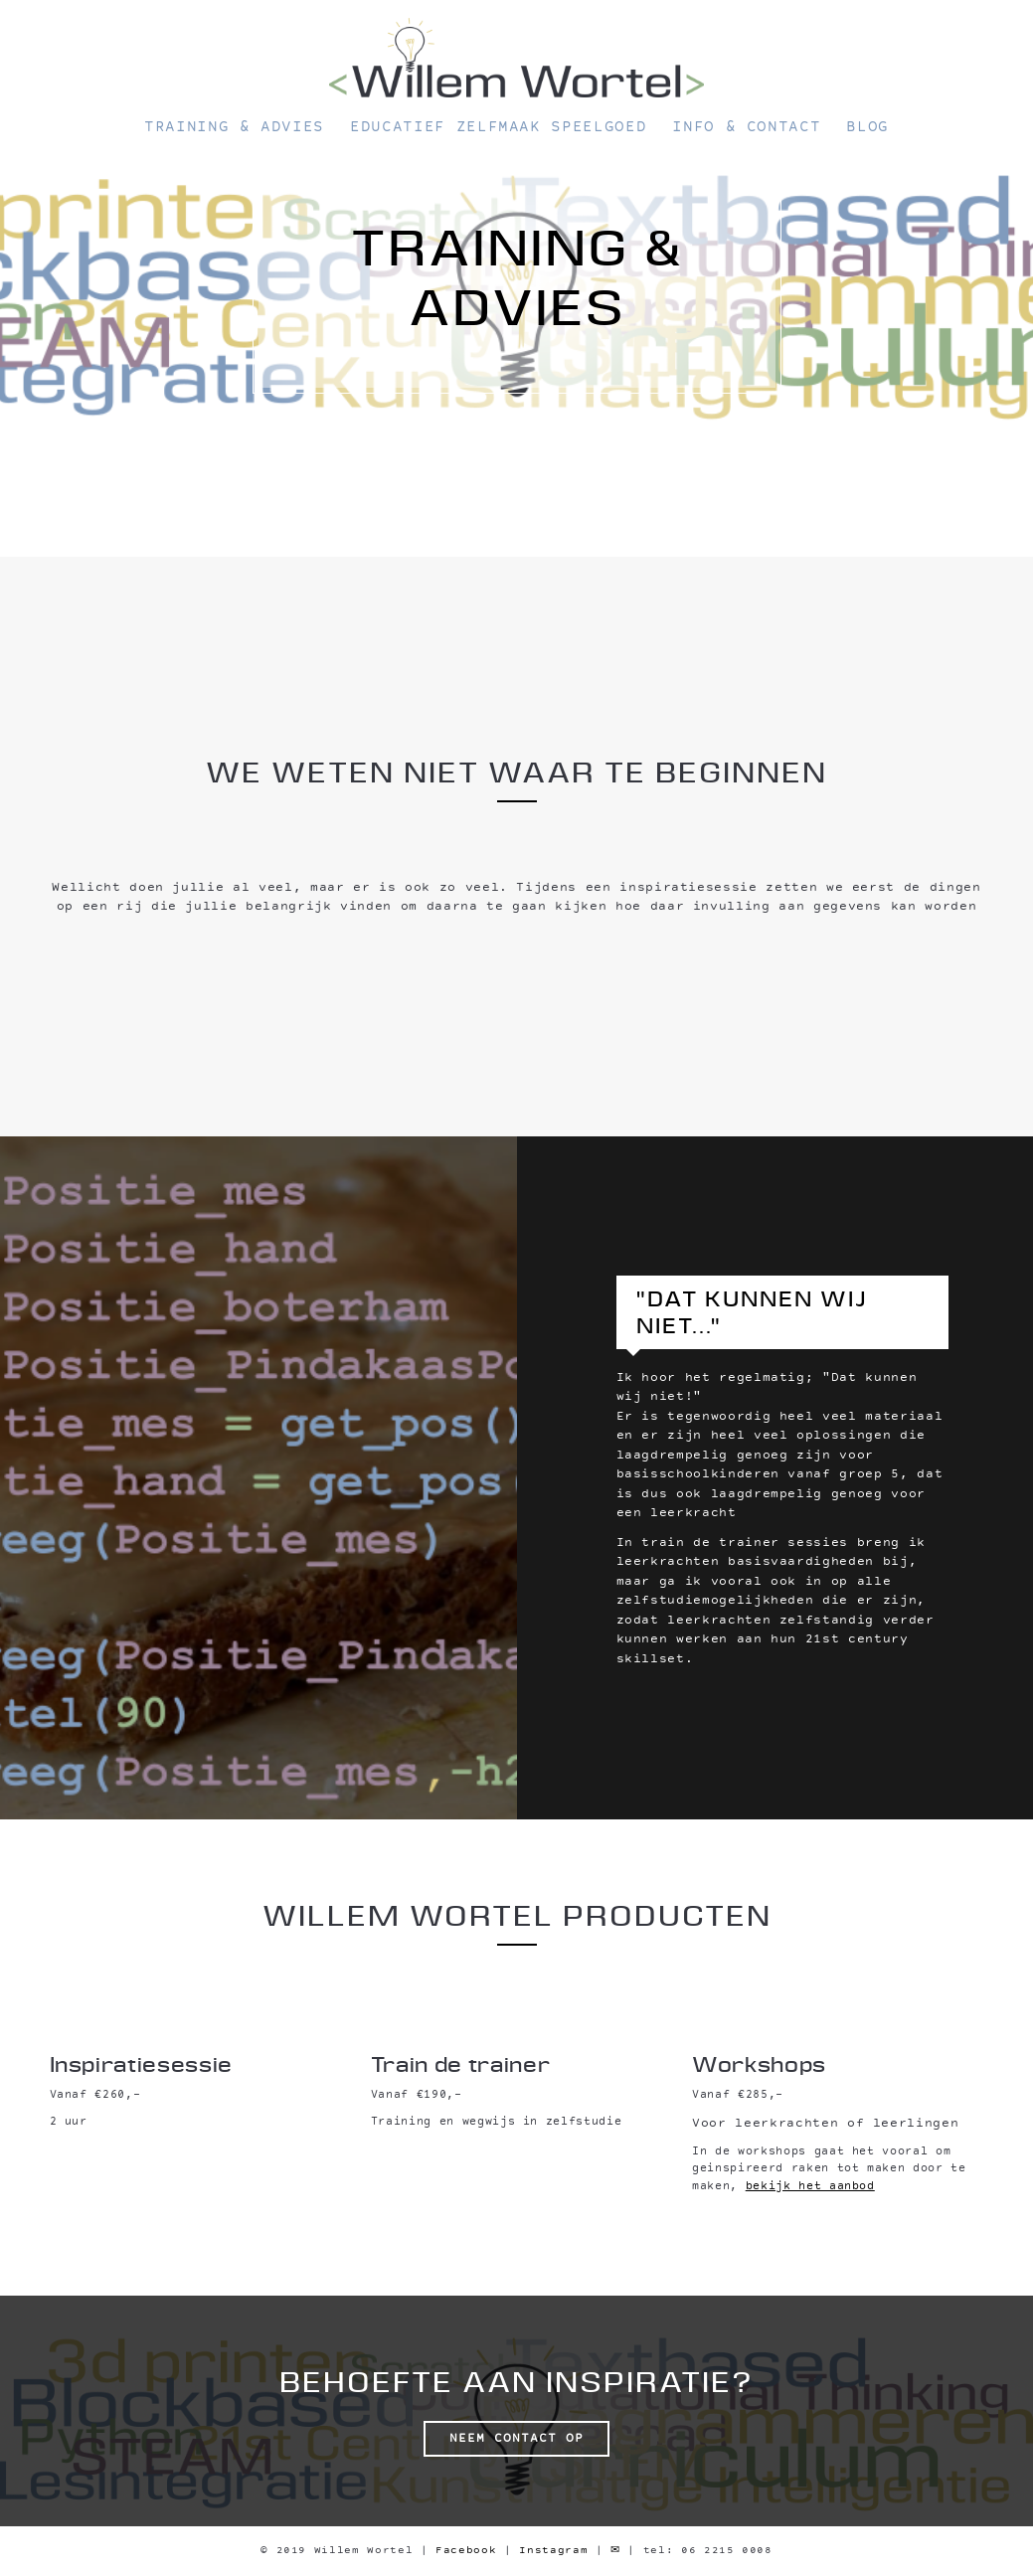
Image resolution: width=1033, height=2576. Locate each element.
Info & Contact (746, 128)
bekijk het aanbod (810, 2187)
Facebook (465, 2550)
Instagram (553, 2550)
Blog (867, 128)
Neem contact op (516, 2439)
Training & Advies (234, 128)
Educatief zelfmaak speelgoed (498, 128)
